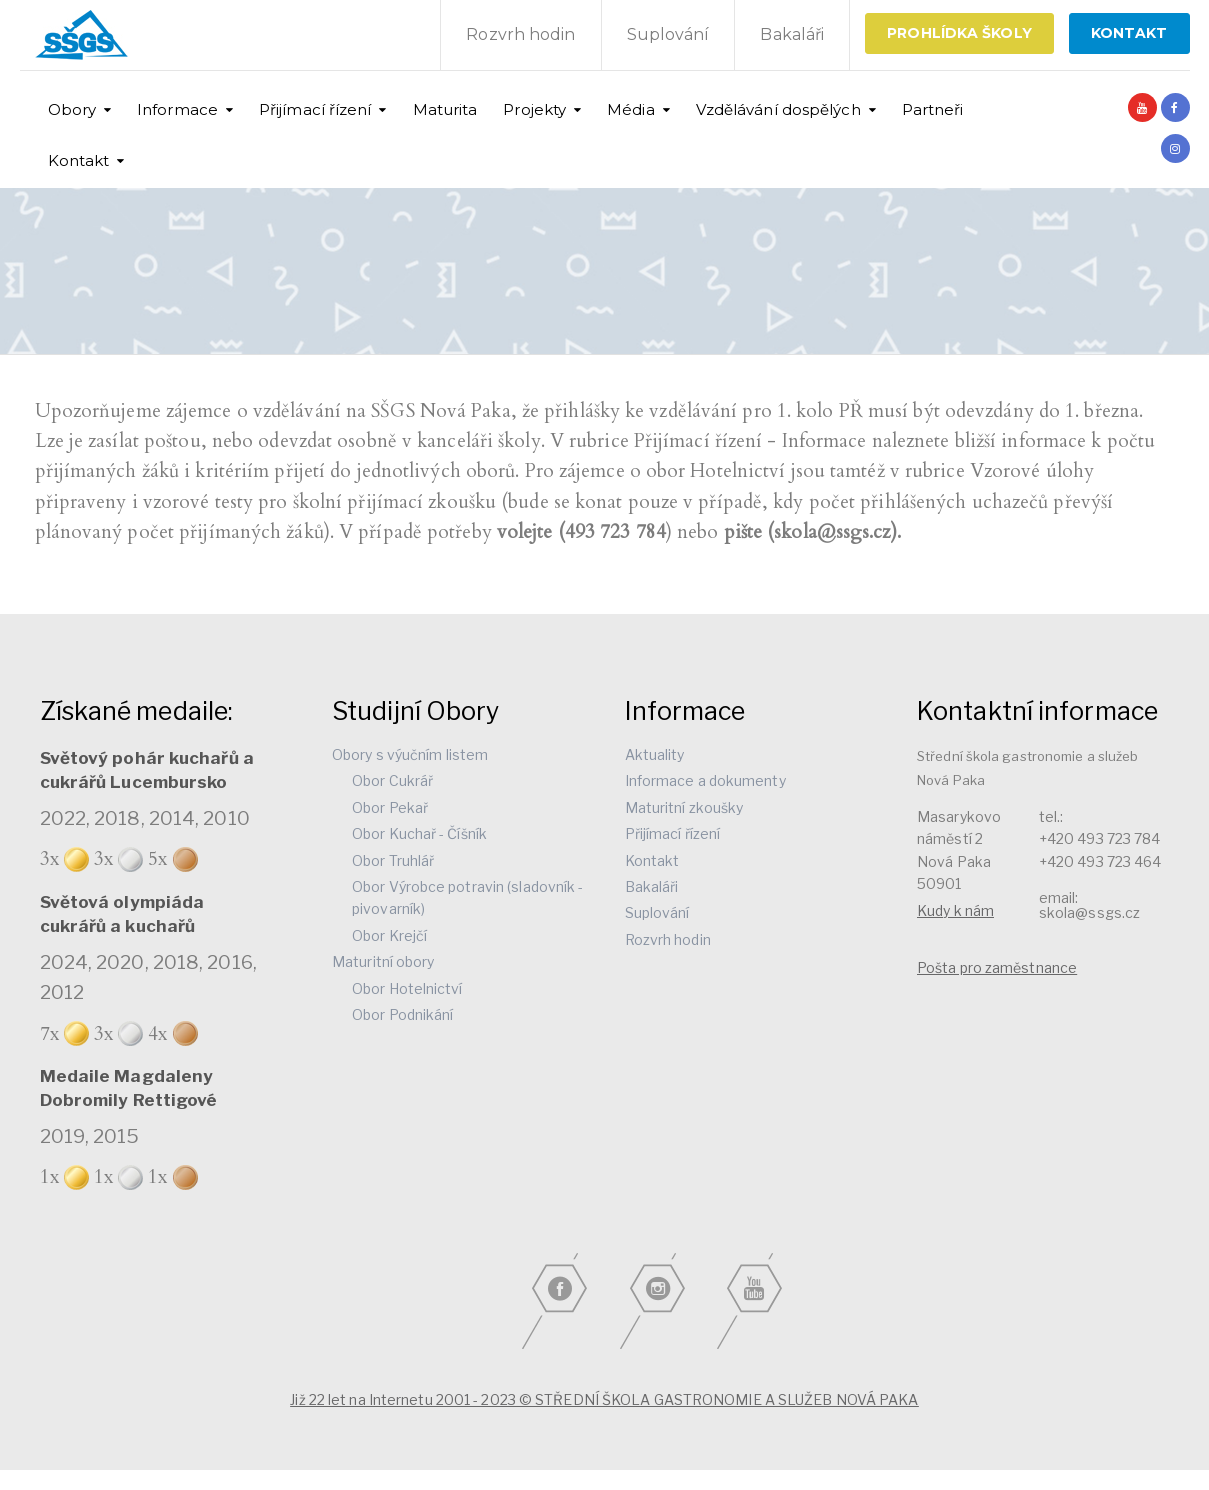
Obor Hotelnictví (407, 988)
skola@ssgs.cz (1089, 912)
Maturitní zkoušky (684, 807)
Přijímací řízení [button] (315, 109)
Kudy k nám (955, 910)
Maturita (445, 109)
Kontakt (652, 860)
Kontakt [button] (79, 160)
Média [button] (631, 109)
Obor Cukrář (392, 780)
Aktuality (655, 754)
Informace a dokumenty (705, 780)
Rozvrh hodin (520, 34)
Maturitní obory (383, 961)
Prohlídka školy (959, 33)
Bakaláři (792, 34)
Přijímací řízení (673, 833)
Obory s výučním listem (410, 754)
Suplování (668, 34)
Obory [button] (72, 109)
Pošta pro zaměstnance (997, 967)
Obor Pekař (390, 807)
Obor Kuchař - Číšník (419, 833)
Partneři (933, 109)
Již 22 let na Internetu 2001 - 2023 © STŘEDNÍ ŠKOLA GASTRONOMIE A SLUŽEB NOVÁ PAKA (604, 1399)
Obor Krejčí (389, 935)
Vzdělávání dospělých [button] (778, 109)
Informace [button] (177, 109)
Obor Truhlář (393, 860)
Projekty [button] (534, 109)
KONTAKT (1129, 33)
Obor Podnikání (402, 1014)
